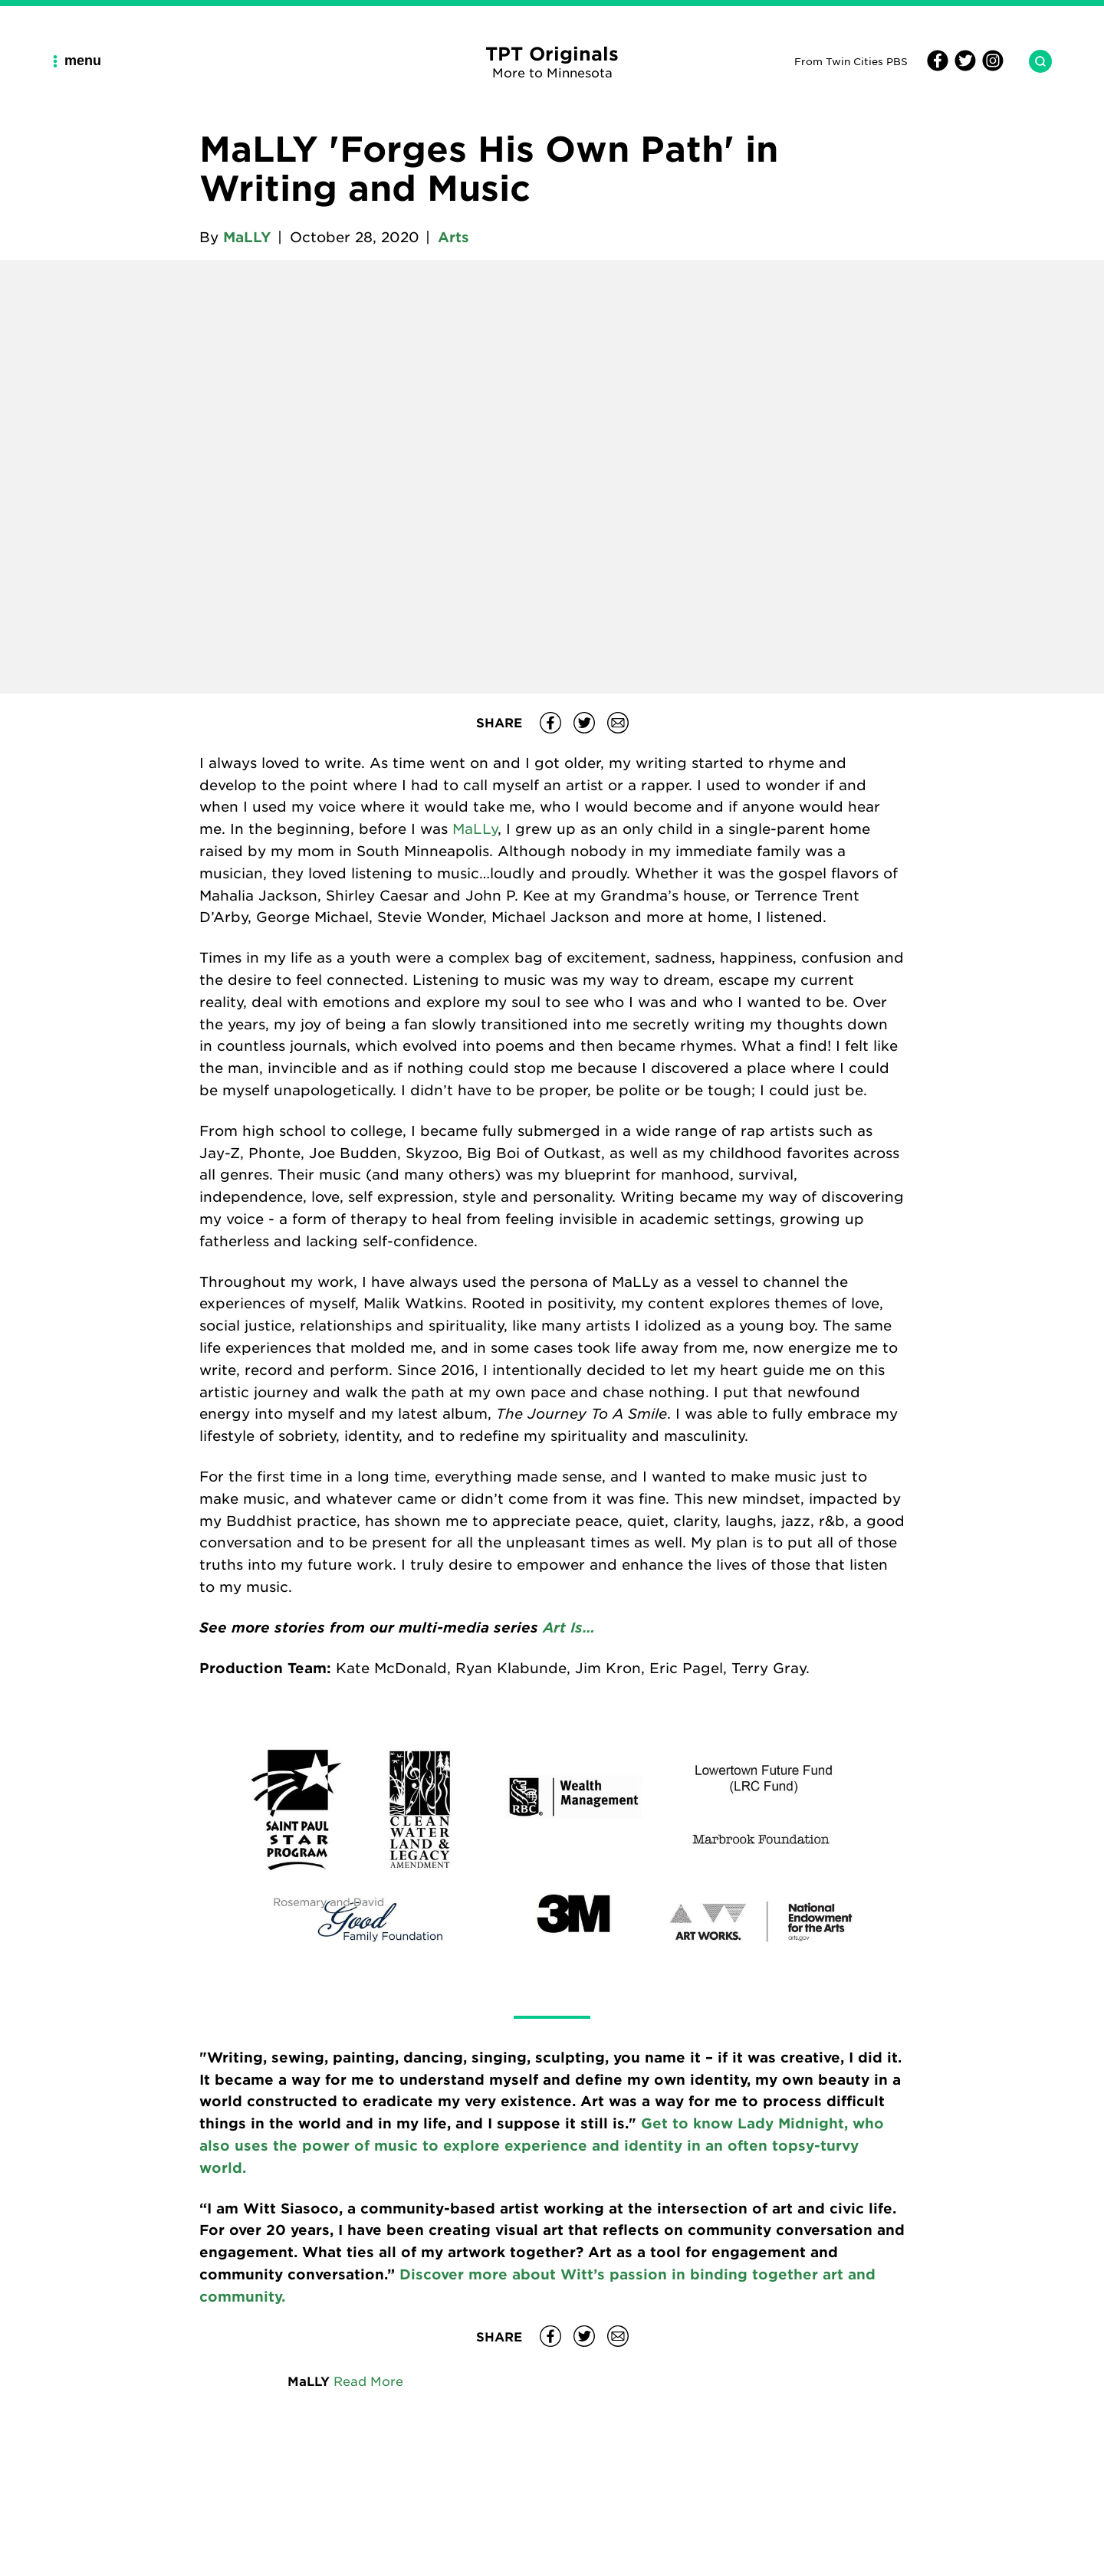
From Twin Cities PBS (851, 60)
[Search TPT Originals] (1034, 61)
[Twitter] (963, 66)
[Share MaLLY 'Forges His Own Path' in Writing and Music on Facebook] (550, 722)
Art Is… (569, 1627)
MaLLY (247, 236)
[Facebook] (937, 66)
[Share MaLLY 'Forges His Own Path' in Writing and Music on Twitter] (584, 722)
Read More (368, 2380)
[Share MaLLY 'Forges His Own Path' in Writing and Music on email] (618, 722)
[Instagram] (990, 66)
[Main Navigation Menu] (83, 61)
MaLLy (475, 828)
